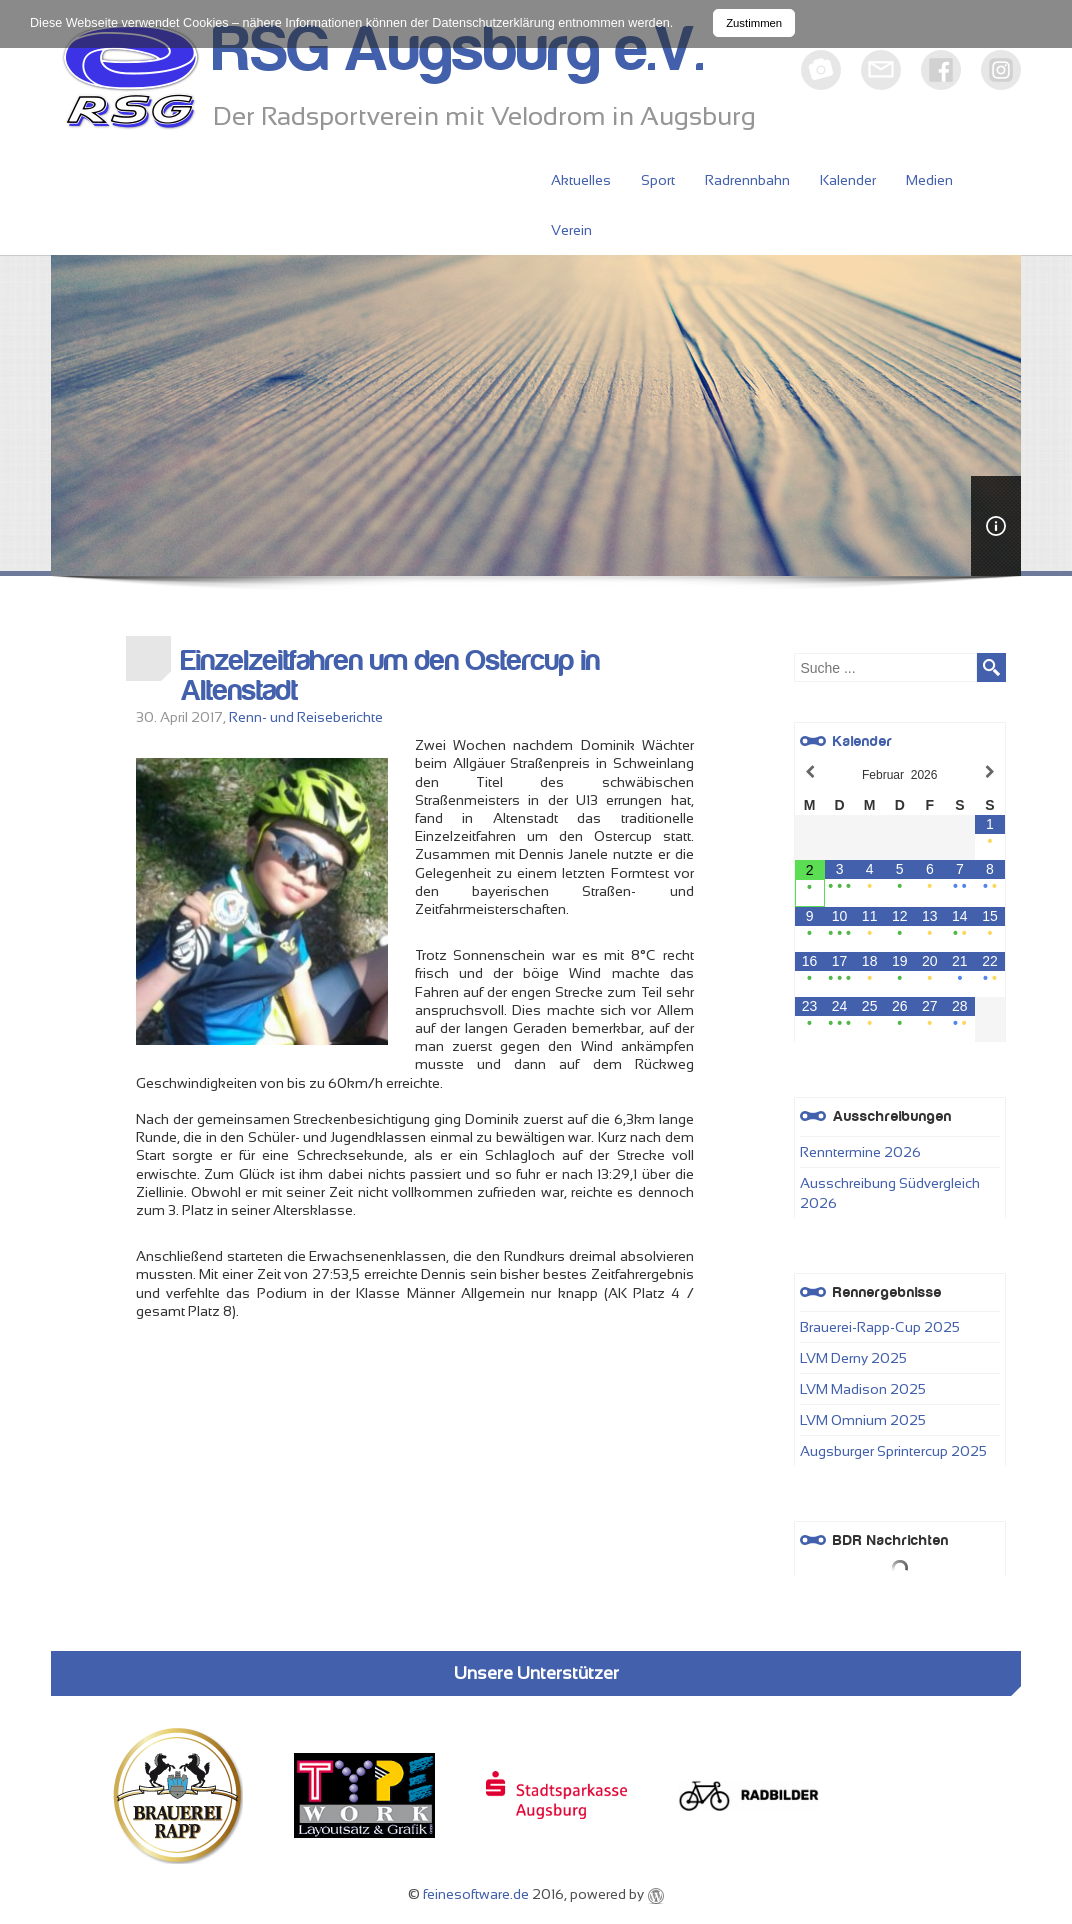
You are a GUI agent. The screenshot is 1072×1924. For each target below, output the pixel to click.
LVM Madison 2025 (863, 1389)
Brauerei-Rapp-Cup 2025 (880, 1327)
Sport (658, 180)
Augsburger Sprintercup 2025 (893, 1451)
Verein (571, 230)
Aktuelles (581, 180)
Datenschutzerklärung (493, 23)
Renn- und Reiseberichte (306, 717)
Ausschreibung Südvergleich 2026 (890, 1193)
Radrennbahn (747, 180)
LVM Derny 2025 (853, 1358)
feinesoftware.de (476, 1894)
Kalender (848, 180)
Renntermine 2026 (860, 1152)
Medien (929, 180)
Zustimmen (754, 23)
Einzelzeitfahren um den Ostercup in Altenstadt (390, 676)
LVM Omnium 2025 (863, 1420)
